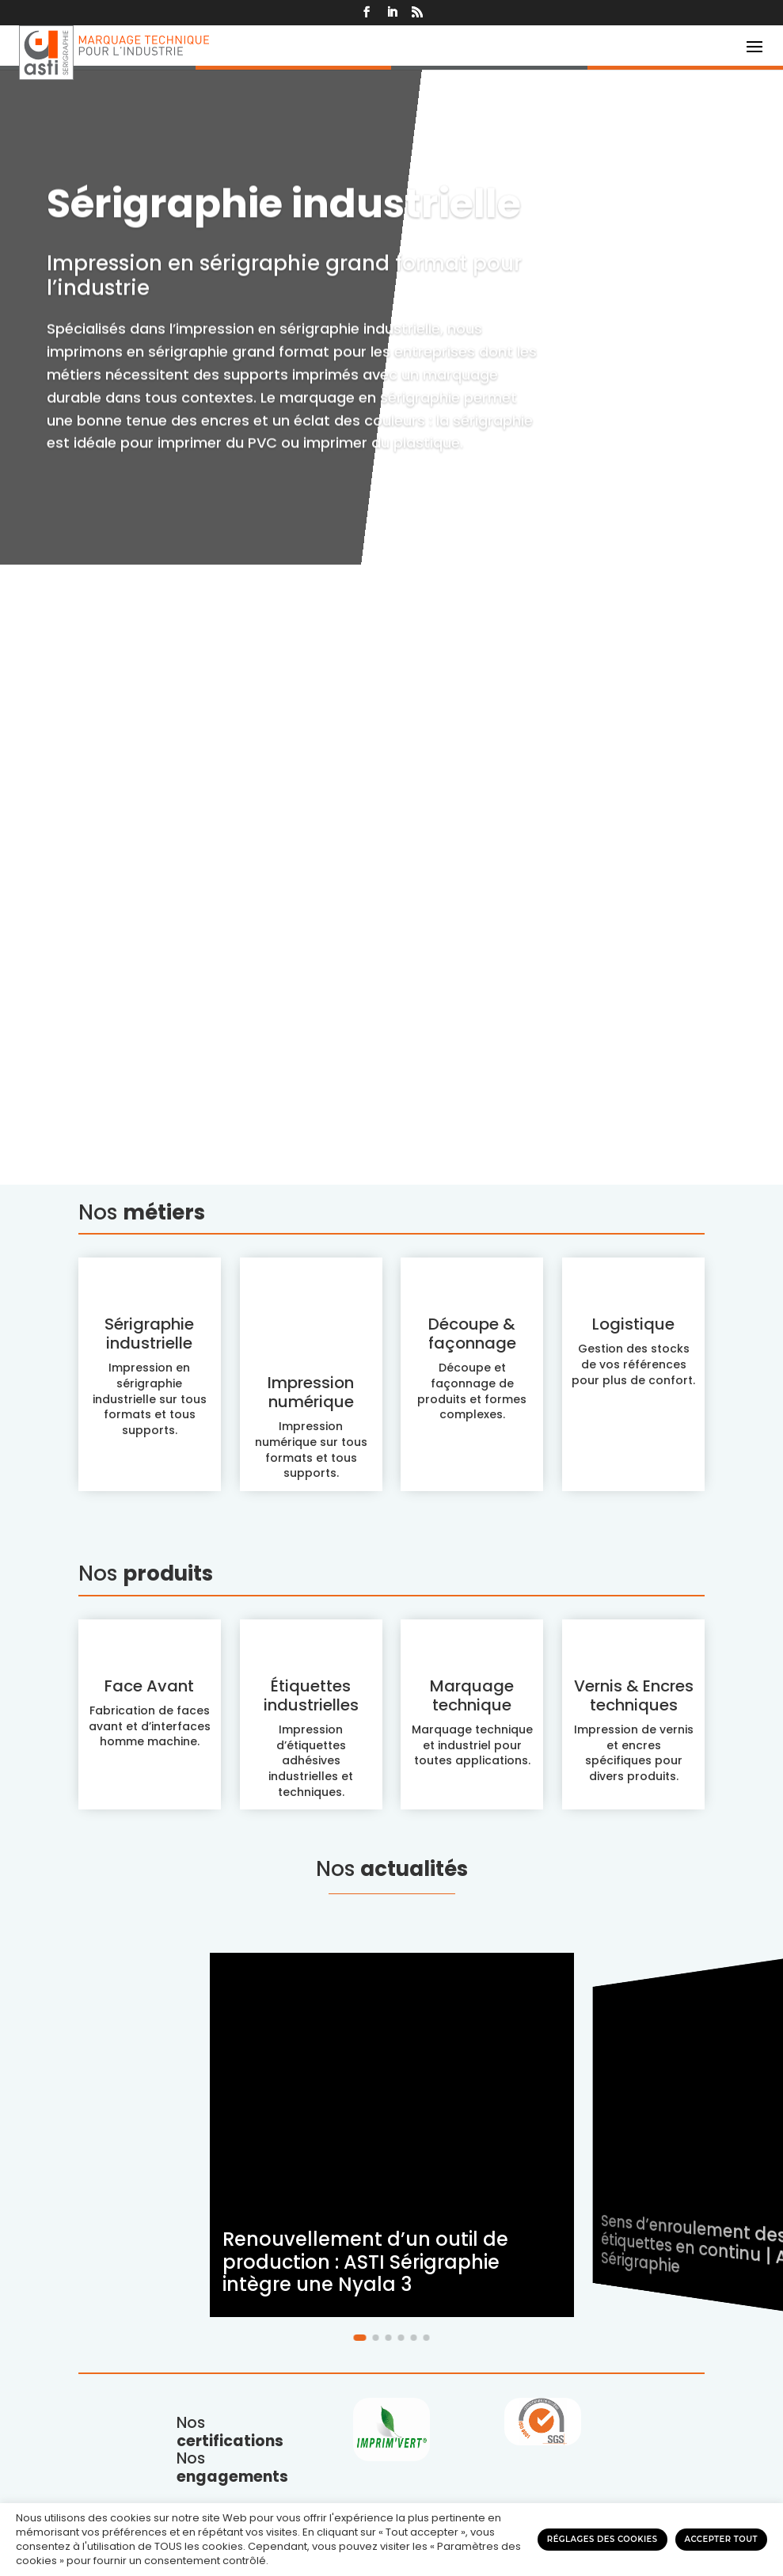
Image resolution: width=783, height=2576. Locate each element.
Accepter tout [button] (721, 2539)
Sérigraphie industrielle (284, 1211)
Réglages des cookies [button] (602, 2539)
